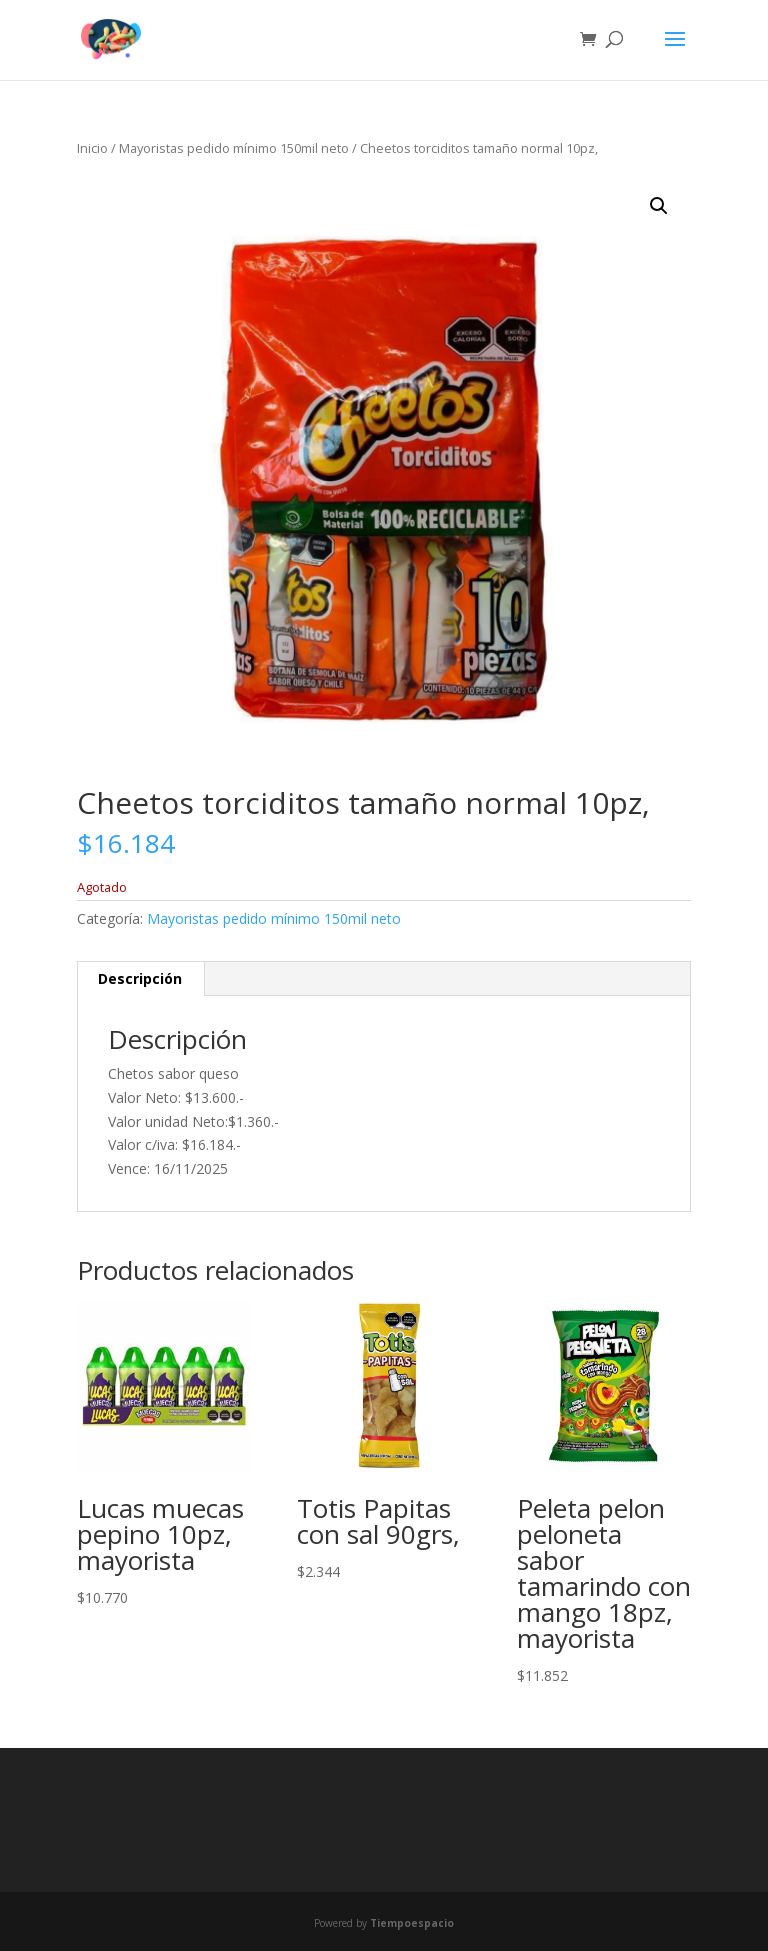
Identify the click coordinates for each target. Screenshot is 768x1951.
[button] (659, 206)
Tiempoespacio (412, 1923)
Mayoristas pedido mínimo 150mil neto (234, 148)
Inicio (92, 148)
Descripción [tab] (140, 978)
